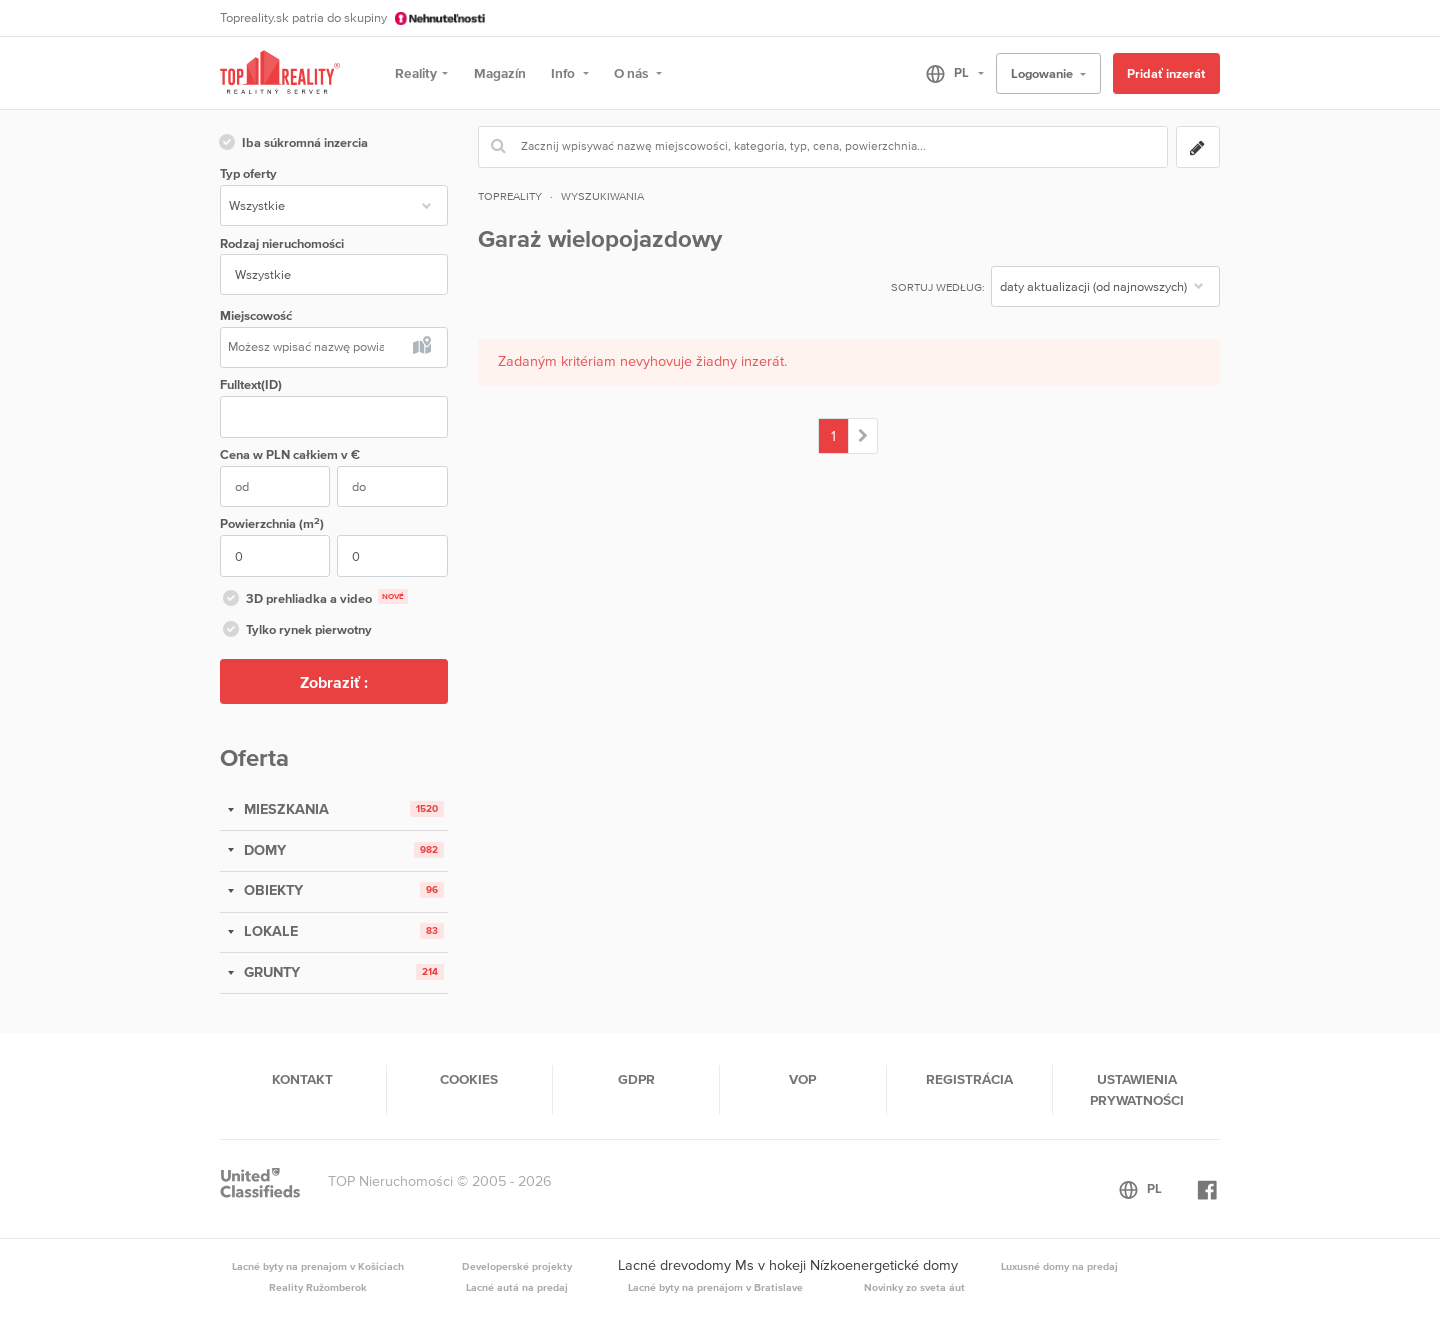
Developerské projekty (517, 1266)
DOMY (263, 850)
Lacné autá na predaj (517, 1287)
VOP (802, 1079)
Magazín (500, 73)
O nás (632, 73)
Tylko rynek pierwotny (296, 631)
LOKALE (269, 931)
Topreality (510, 196)
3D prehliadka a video (314, 600)
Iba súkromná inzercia (292, 144)
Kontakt (302, 1079)
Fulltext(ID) (251, 384)
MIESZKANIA (284, 809)
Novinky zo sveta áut (914, 1287)
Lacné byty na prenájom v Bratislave (715, 1287)
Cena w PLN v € (290, 454)
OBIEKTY (271, 890)
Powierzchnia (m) (272, 523)
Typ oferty (248, 173)
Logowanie (1043, 73)
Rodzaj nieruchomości (282, 243)
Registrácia (969, 1079)
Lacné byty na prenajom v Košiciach (318, 1266)
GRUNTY (270, 972)
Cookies (469, 1079)
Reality (416, 73)
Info (564, 73)
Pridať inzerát (1166, 73)
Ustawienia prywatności (1137, 1089)
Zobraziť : (334, 682)
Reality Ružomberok (318, 1287)
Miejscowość (256, 315)
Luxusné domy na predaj (1059, 1266)
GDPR (636, 1079)
